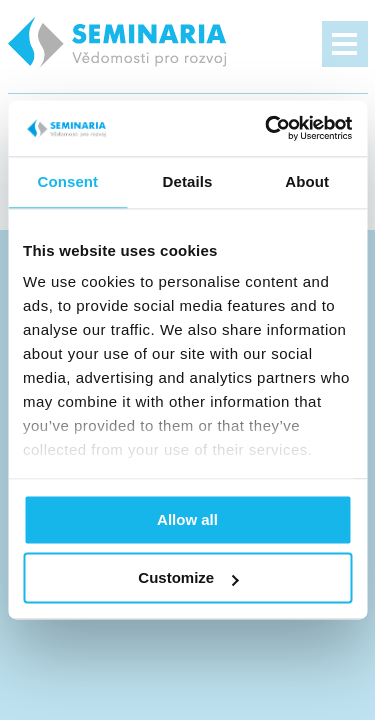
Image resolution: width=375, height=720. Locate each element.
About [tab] (307, 181)
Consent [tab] (67, 181)
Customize (188, 578)
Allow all (187, 519)
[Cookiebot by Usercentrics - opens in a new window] (267, 128)
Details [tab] (188, 181)
